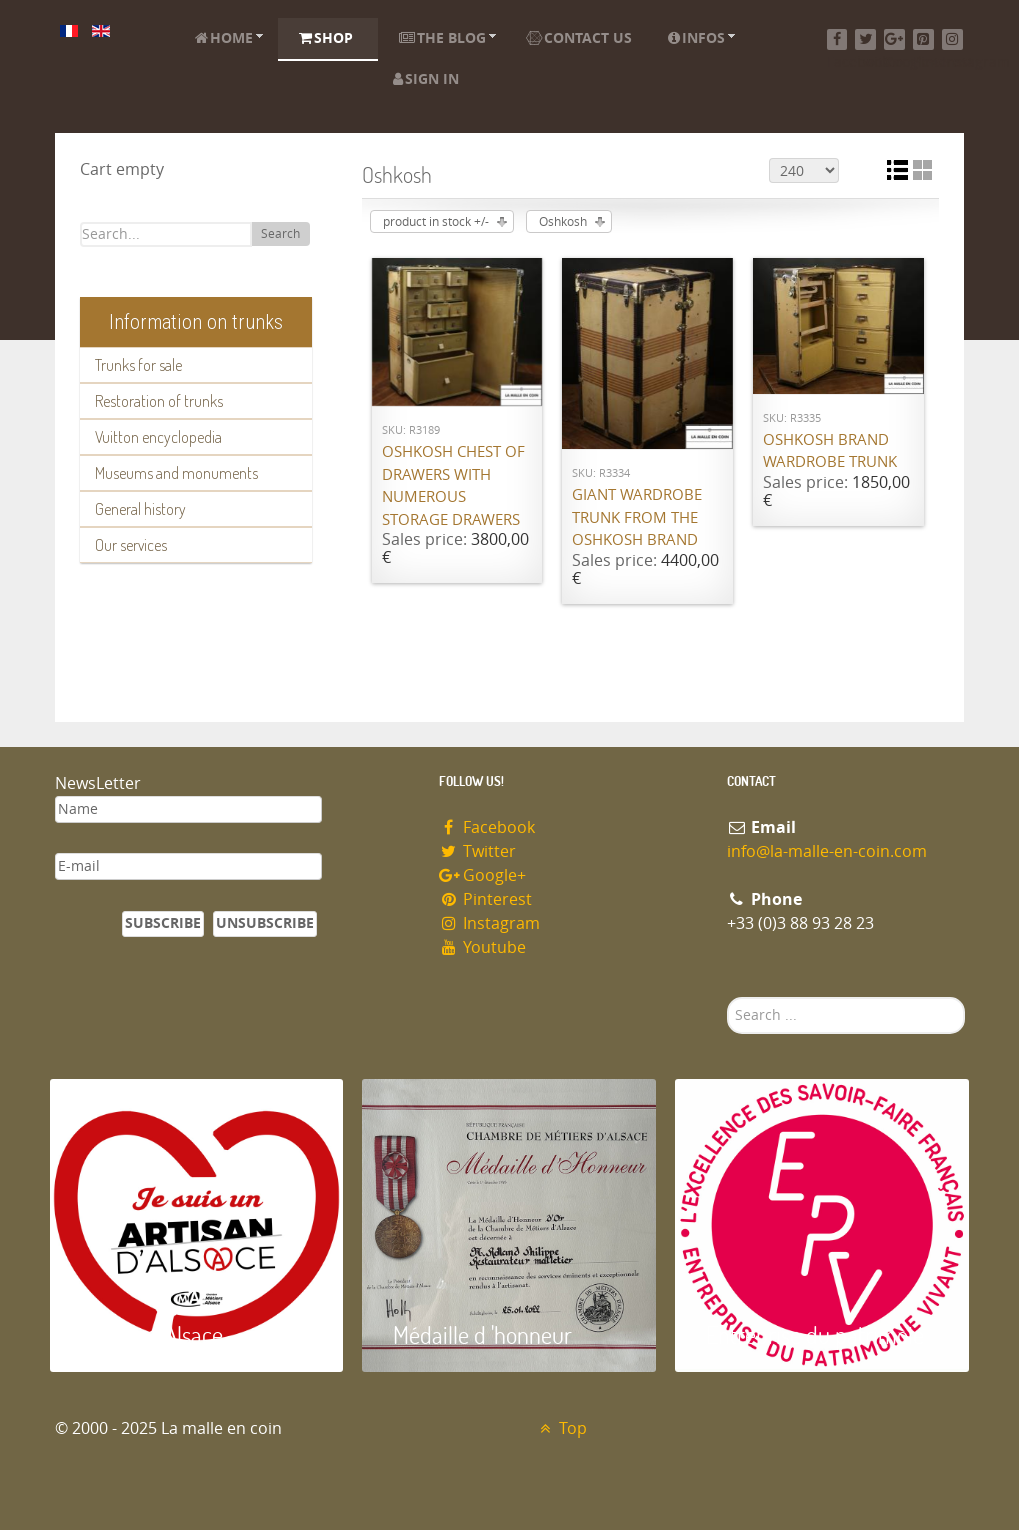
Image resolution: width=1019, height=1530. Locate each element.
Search (280, 234)
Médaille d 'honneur (482, 1334)
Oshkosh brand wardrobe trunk (830, 451)
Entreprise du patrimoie (815, 1334)
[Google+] (894, 39)
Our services (131, 545)
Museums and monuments (176, 473)
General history (140, 509)
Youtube (483, 947)
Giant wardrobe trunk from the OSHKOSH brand (637, 517)
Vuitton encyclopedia (158, 437)
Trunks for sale (138, 365)
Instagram (490, 923)
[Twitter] (865, 39)
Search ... (727, 997)
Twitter (478, 851)
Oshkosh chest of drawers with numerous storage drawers (453, 486)
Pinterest (486, 899)
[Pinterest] (923, 39)
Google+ (483, 875)
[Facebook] (837, 39)
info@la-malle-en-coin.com (827, 851)
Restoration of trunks (159, 401)
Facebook (487, 827)
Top (561, 1428)
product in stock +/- (436, 222)
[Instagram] (952, 39)
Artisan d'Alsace (151, 1334)
